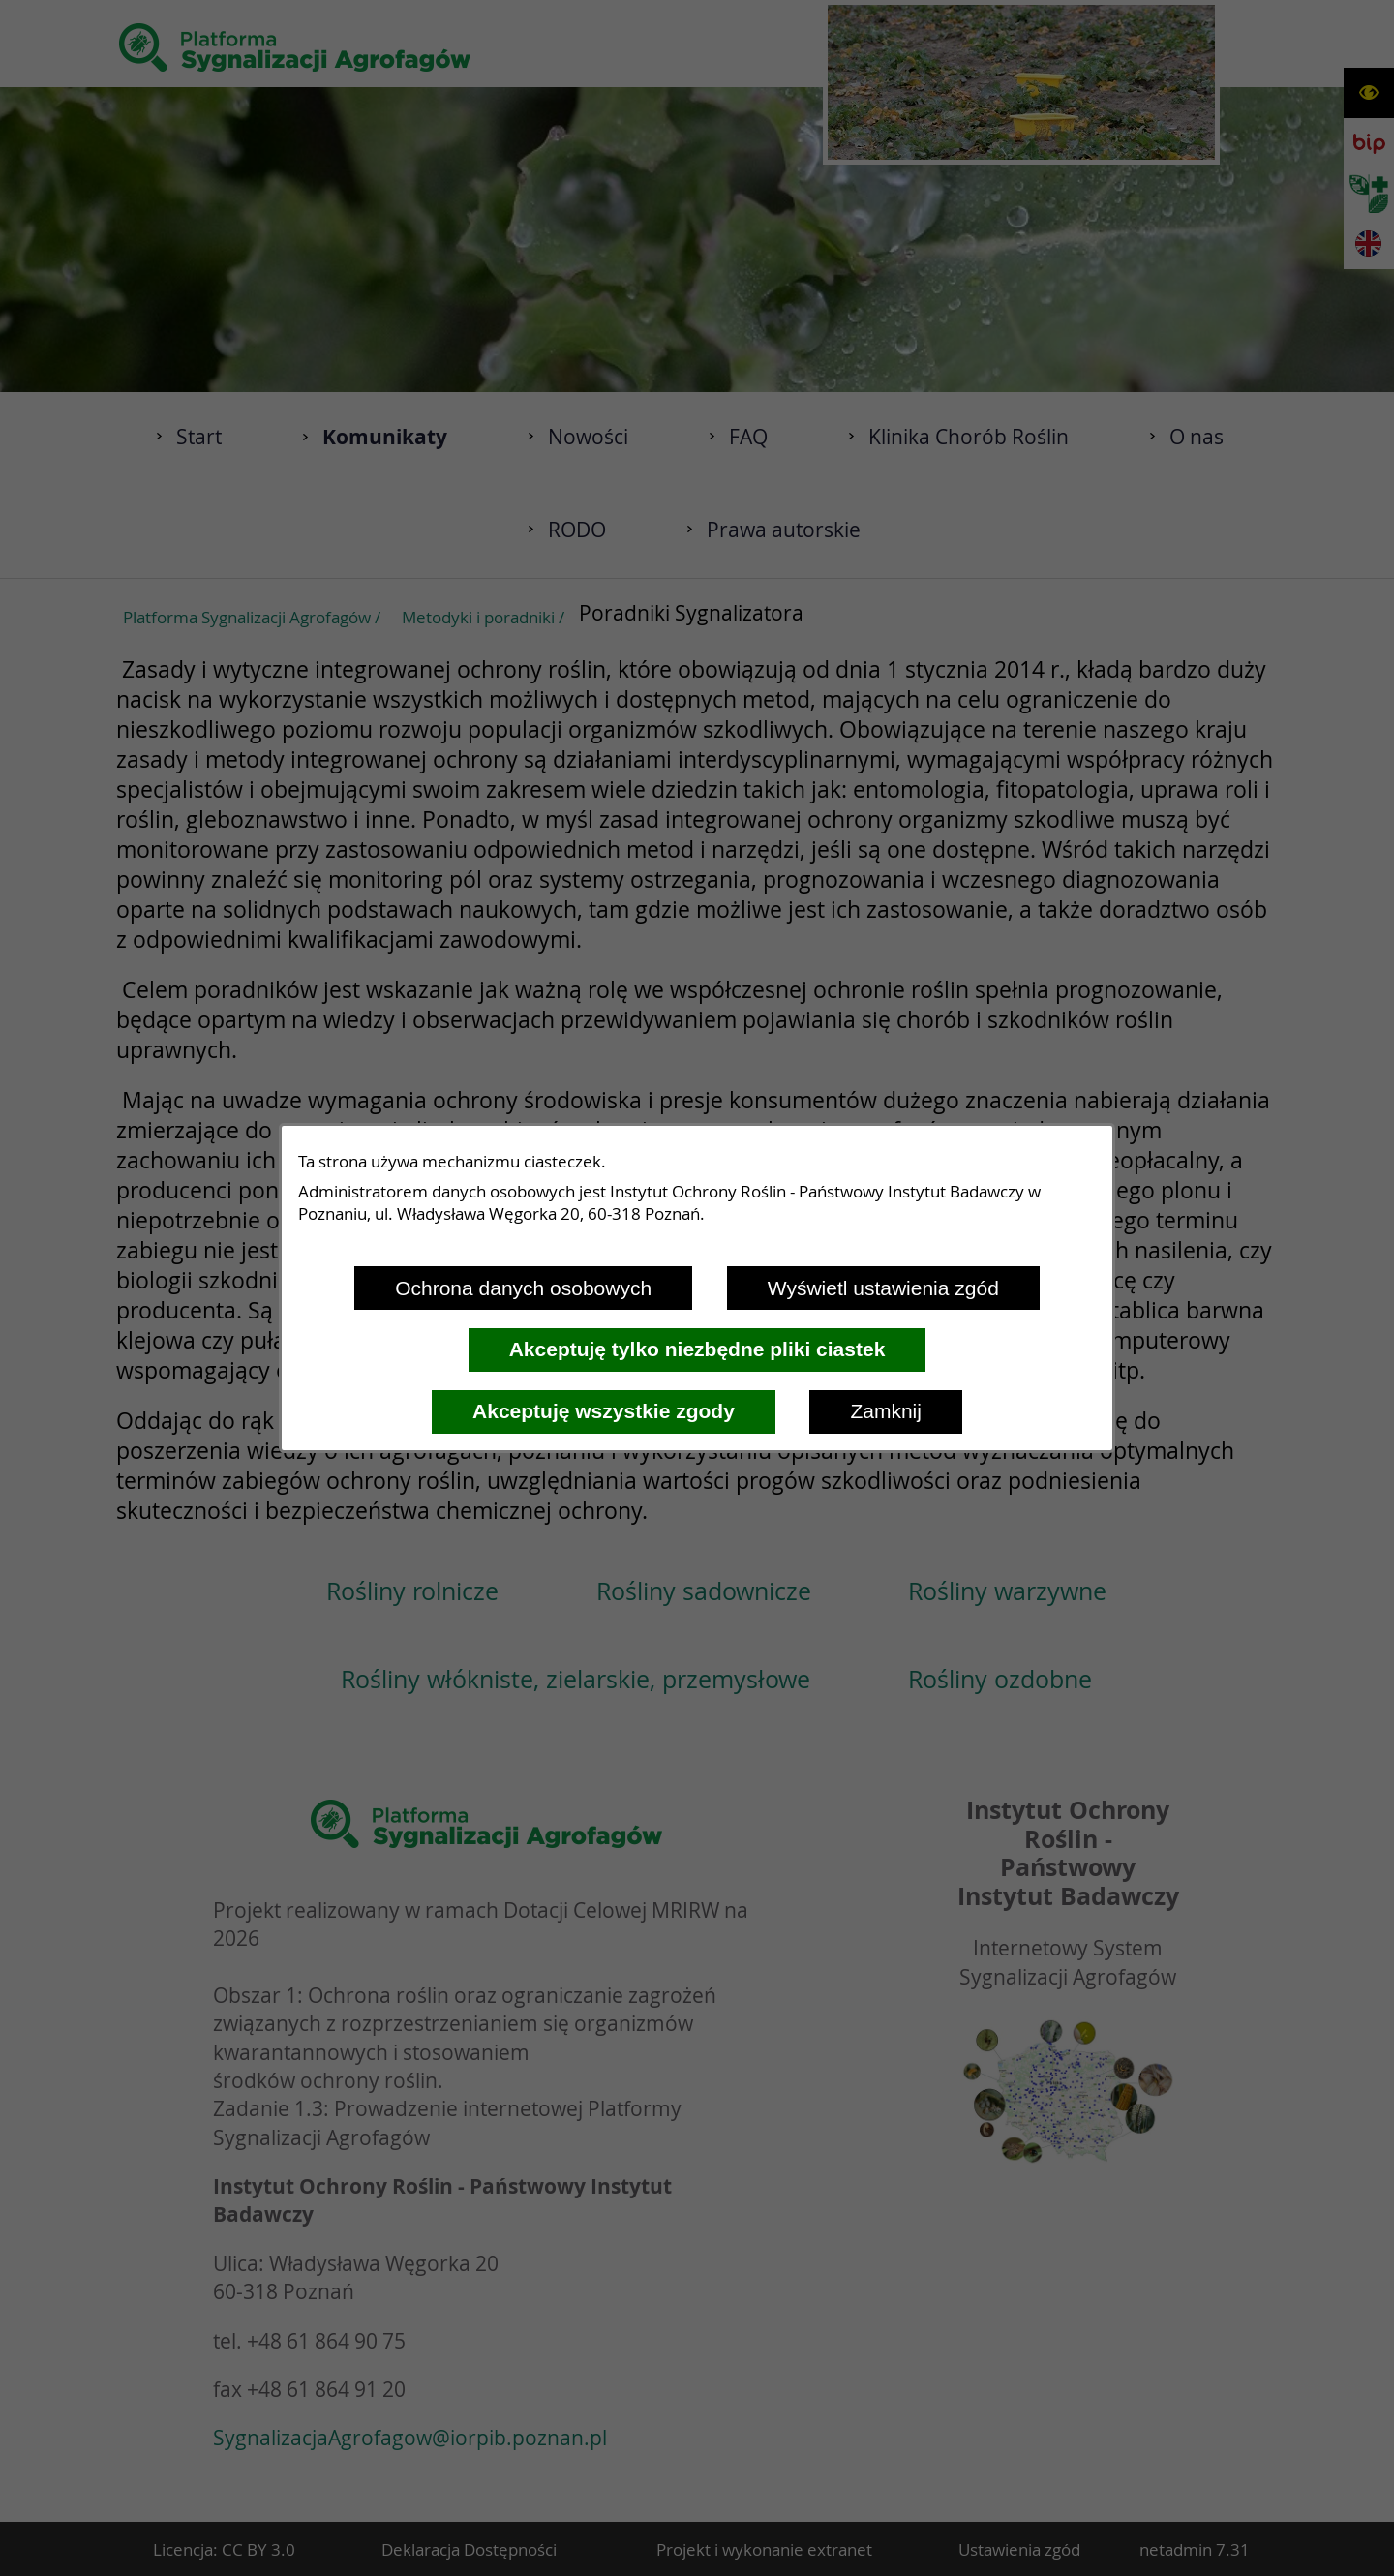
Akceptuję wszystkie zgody (603, 1411)
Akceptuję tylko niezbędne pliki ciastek (697, 1349)
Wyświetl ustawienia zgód (883, 1288)
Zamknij (886, 1411)
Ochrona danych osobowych (523, 1288)
